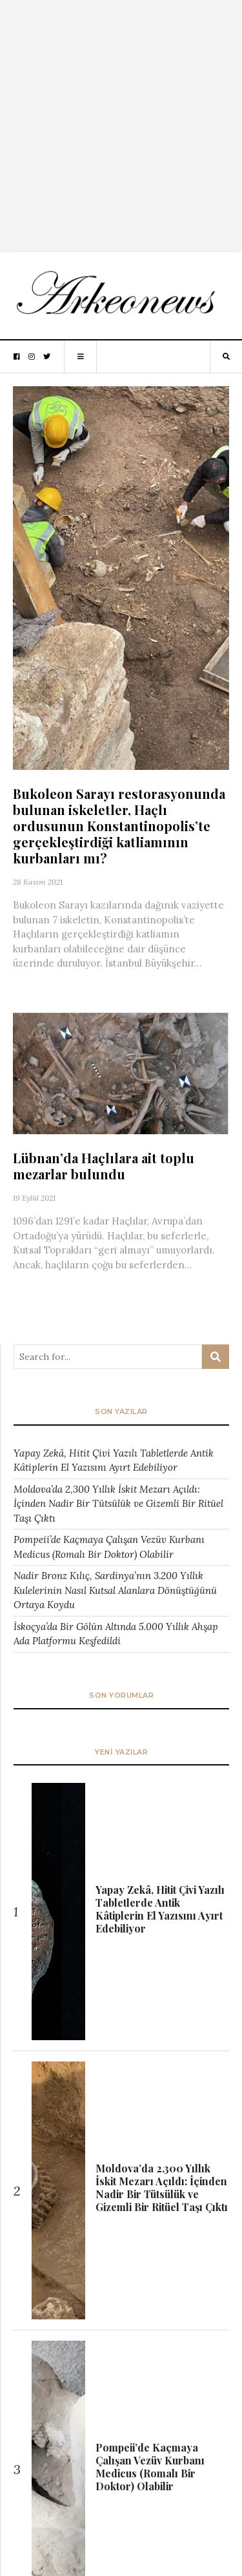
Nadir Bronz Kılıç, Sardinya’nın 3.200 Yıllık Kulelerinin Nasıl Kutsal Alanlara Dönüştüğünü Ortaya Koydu (115, 1590)
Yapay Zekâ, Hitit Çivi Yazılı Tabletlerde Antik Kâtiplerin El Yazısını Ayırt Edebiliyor (114, 1460)
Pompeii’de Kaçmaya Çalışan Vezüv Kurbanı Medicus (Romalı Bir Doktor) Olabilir (109, 1546)
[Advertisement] (121, 121)
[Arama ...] (108, 1356)
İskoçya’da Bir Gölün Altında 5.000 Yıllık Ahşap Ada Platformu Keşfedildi (116, 1633)
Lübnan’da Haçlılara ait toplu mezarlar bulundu (103, 1166)
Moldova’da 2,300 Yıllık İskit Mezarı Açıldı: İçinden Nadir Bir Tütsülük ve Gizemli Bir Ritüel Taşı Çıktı (118, 1503)
